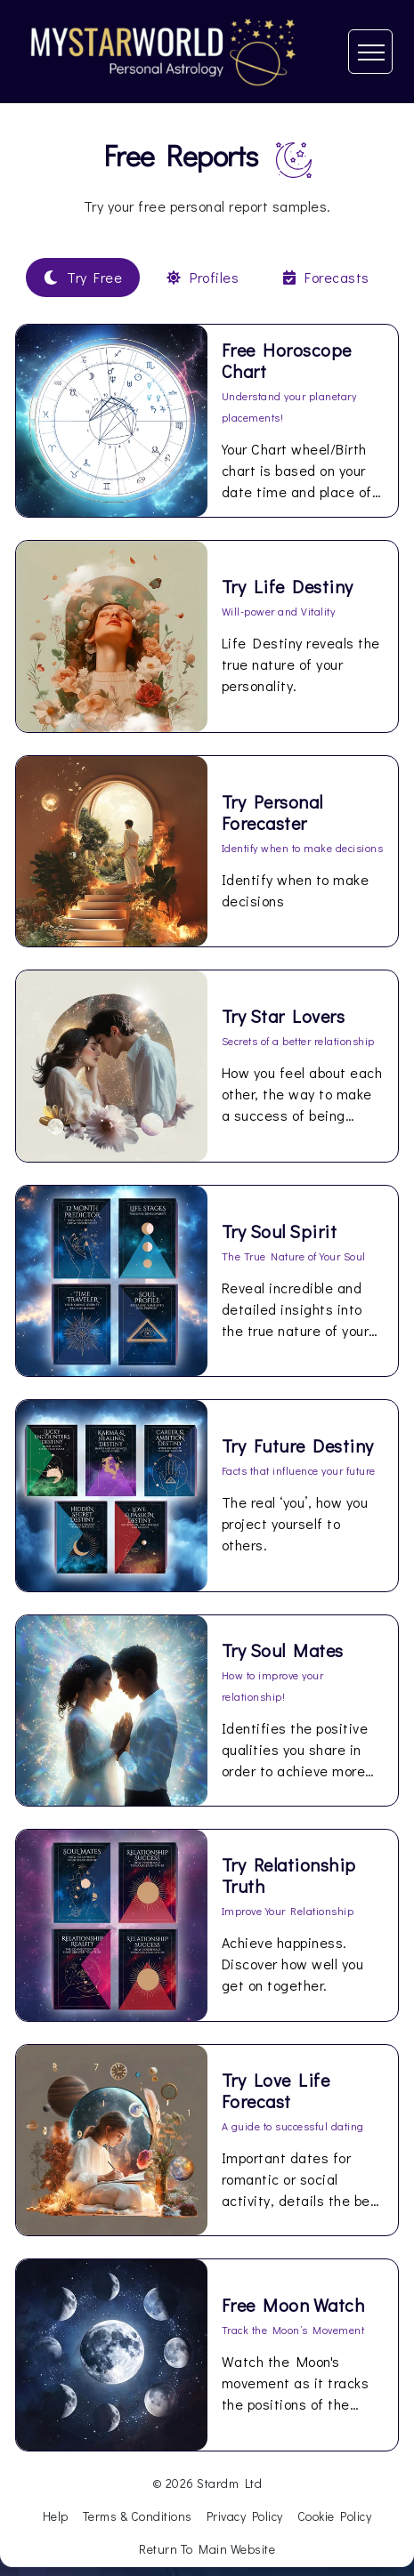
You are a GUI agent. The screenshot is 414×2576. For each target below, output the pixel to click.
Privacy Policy (245, 2516)
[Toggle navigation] (370, 51)
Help (56, 2516)
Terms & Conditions (137, 2516)
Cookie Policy (334, 2516)
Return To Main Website (207, 2548)
